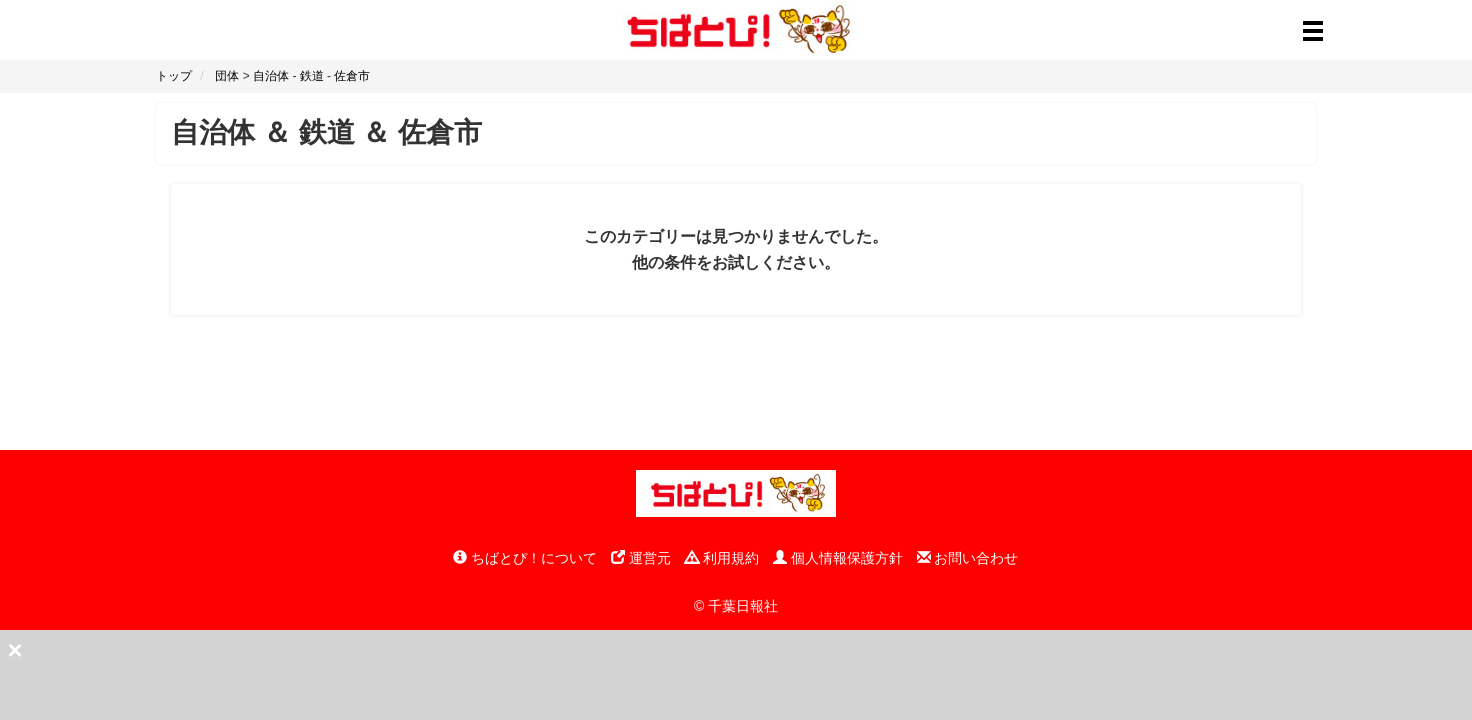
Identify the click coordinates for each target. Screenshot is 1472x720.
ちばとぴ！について (525, 558)
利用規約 (722, 558)
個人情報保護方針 (838, 558)
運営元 (641, 558)
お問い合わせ (968, 558)
